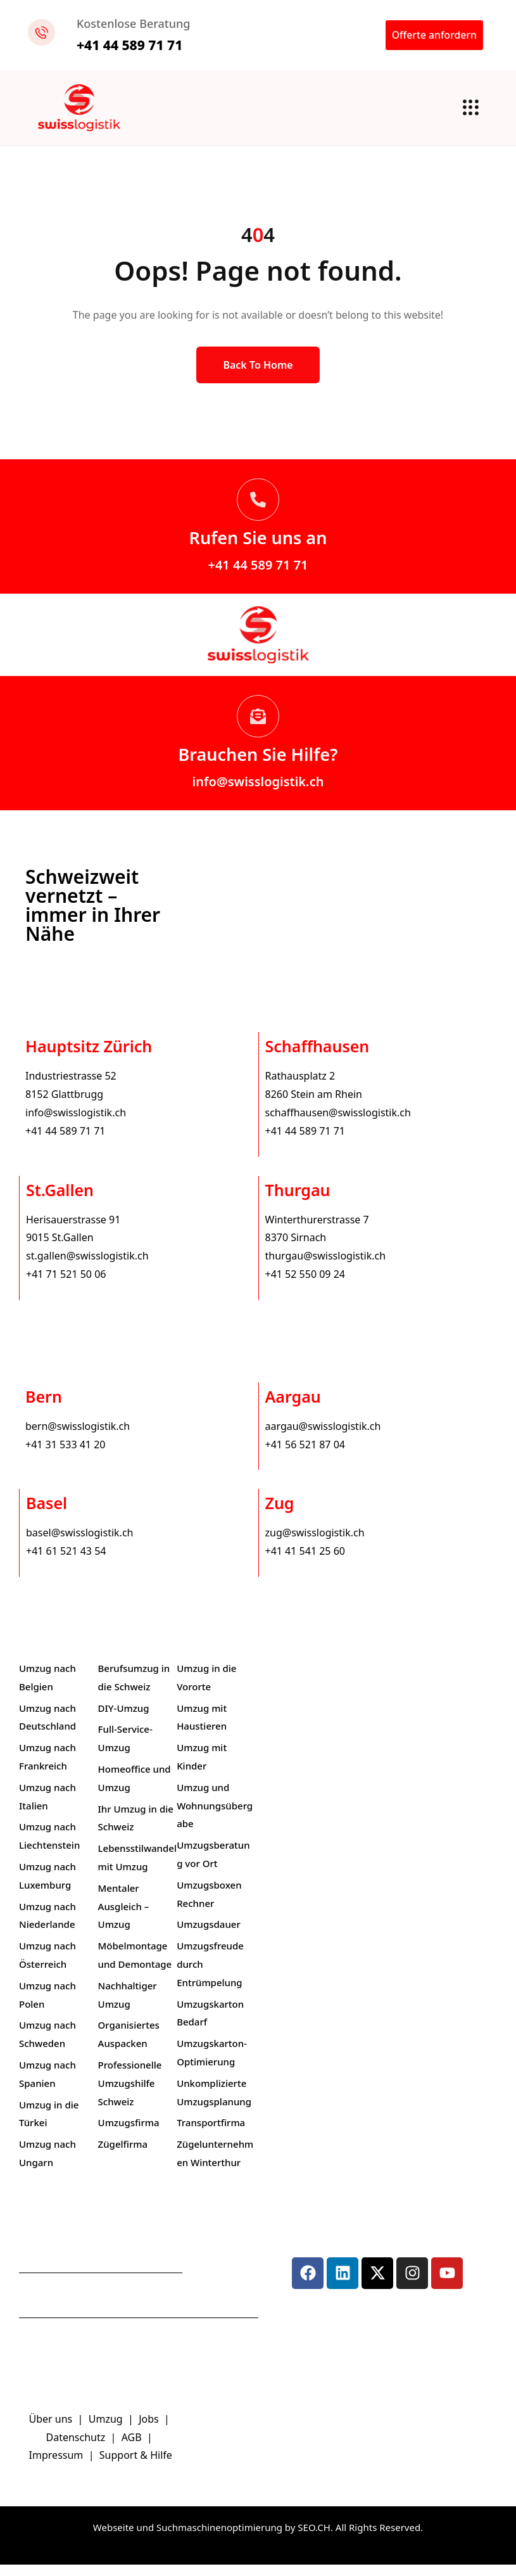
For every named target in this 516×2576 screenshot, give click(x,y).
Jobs (149, 2430)
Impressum (57, 2466)
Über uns (51, 2430)
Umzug (107, 2430)
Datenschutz (77, 2448)
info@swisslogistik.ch (258, 792)
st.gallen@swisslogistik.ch (87, 1267)
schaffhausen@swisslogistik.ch (338, 1124)
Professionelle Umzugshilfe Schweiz (130, 2094)
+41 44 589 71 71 (258, 576)
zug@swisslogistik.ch (315, 1544)
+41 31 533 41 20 (65, 1455)
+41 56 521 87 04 (305, 1455)
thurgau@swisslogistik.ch (325, 1267)
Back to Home (258, 376)
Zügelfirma (123, 2155)
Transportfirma (211, 2133)
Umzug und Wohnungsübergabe (215, 1817)
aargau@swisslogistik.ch (323, 1437)
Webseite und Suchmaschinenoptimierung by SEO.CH (211, 2538)
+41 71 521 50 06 (66, 1285)
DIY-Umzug (123, 1718)
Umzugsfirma (129, 2133)
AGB (133, 2448)
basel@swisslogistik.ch (79, 1544)
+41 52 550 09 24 (305, 1285)
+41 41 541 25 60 (305, 1562)
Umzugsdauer (209, 1935)
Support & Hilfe (135, 2466)
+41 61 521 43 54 (66, 1562)
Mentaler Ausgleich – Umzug (123, 1917)
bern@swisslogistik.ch (77, 1437)
